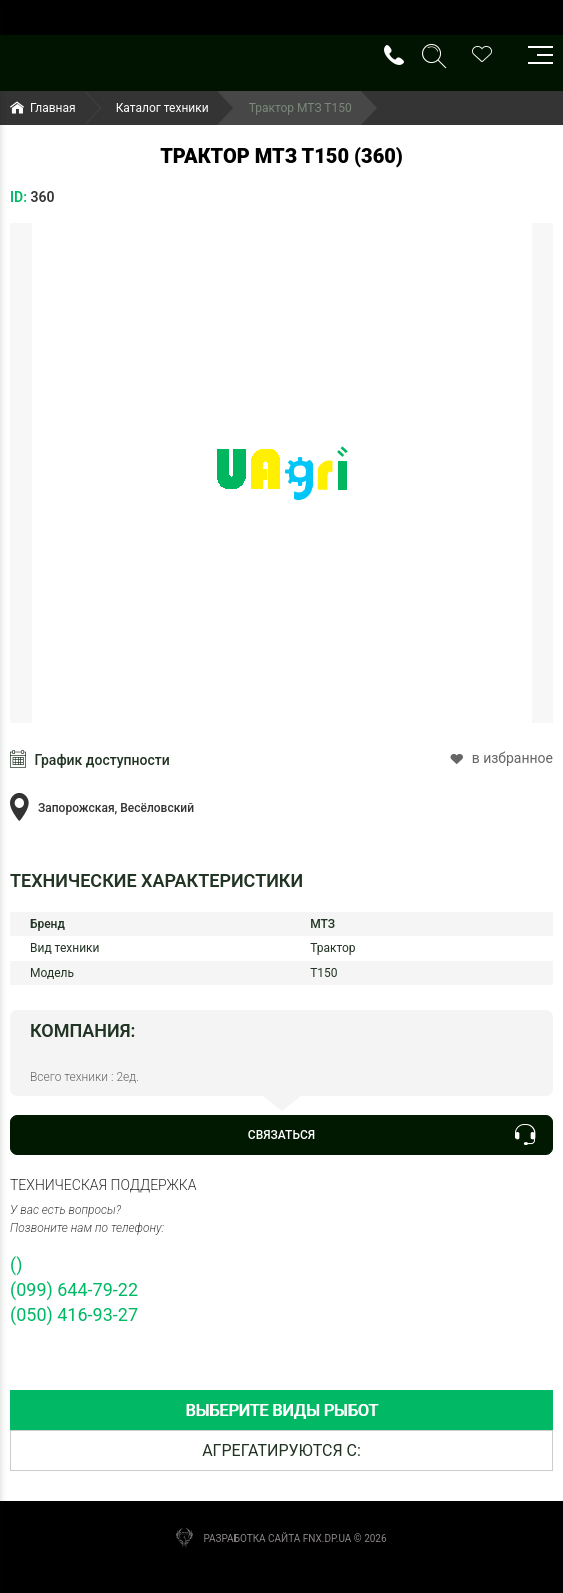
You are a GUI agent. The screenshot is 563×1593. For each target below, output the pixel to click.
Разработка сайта (251, 1538)
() (16, 1264)
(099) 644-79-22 (74, 1289)
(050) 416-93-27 (74, 1314)
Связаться (391, 1135)
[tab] (281, 1410)
